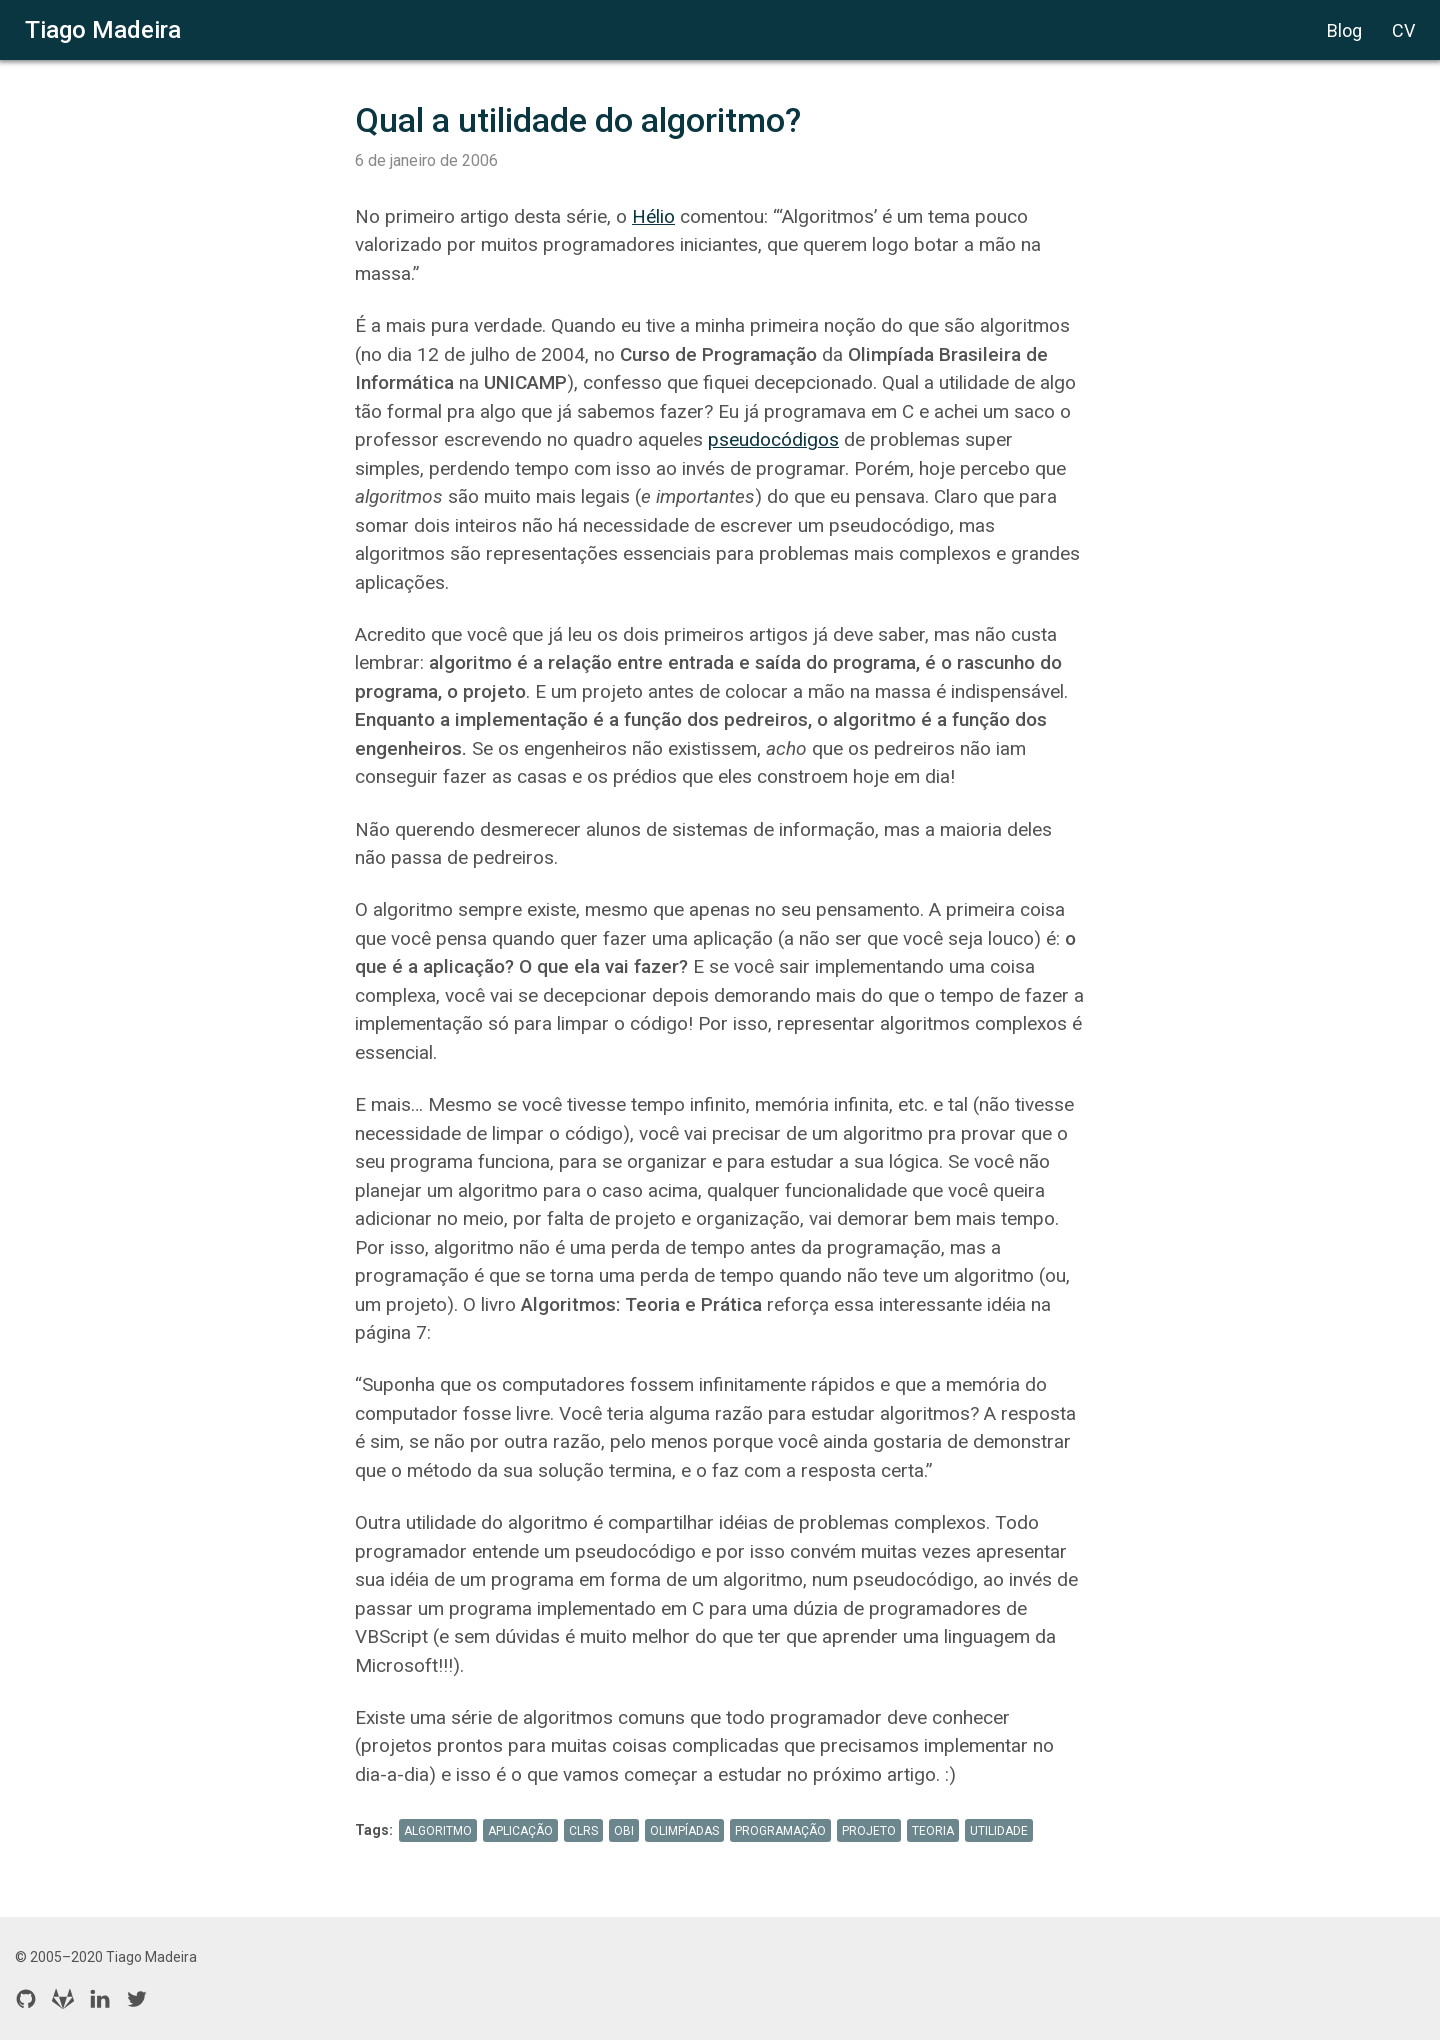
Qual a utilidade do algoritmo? (578, 120)
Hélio (653, 216)
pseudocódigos (773, 439)
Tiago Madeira (103, 30)
